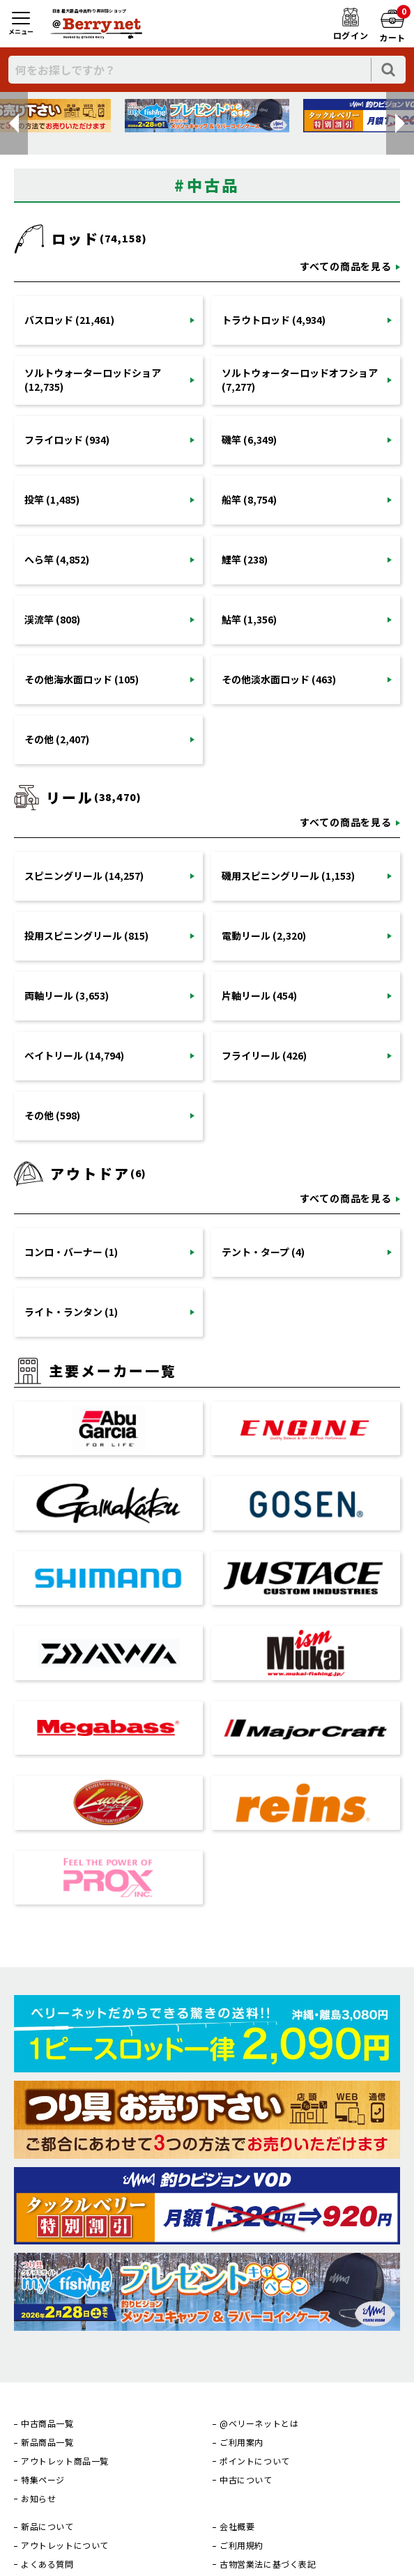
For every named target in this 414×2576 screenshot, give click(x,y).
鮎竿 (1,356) (249, 619)
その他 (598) (52, 1115)
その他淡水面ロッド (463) (279, 679)
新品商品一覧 (47, 2442)
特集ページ (43, 2479)
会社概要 (237, 2526)
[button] (14, 123)
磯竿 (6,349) (249, 440)
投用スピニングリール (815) (86, 935)
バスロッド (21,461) (69, 320)
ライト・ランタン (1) (71, 1312)
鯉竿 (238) (245, 559)
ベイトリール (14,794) (74, 1055)
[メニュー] (21, 24)
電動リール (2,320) (264, 935)
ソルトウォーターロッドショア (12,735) (92, 380)
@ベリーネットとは (259, 2423)
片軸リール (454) (259, 995)
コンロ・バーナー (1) (71, 1252)
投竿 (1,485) (51, 499)
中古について (246, 2479)
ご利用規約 (241, 2545)
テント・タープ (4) (263, 1252)
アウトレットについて (65, 2545)
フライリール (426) (264, 1055)
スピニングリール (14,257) (84, 876)
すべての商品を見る (346, 266)
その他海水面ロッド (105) (81, 679)
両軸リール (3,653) (66, 995)
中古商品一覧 (47, 2423)
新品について (47, 2526)
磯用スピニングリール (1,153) (288, 876)
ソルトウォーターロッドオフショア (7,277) (300, 380)
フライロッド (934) (66, 440)
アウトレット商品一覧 (65, 2461)
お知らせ (38, 2498)
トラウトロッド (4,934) (273, 320)
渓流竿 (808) (52, 619)
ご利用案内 (241, 2442)
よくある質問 (47, 2564)
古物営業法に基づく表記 (268, 2564)
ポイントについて (255, 2461)
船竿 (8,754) (249, 499)
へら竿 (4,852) (56, 559)
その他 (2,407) (56, 739)
